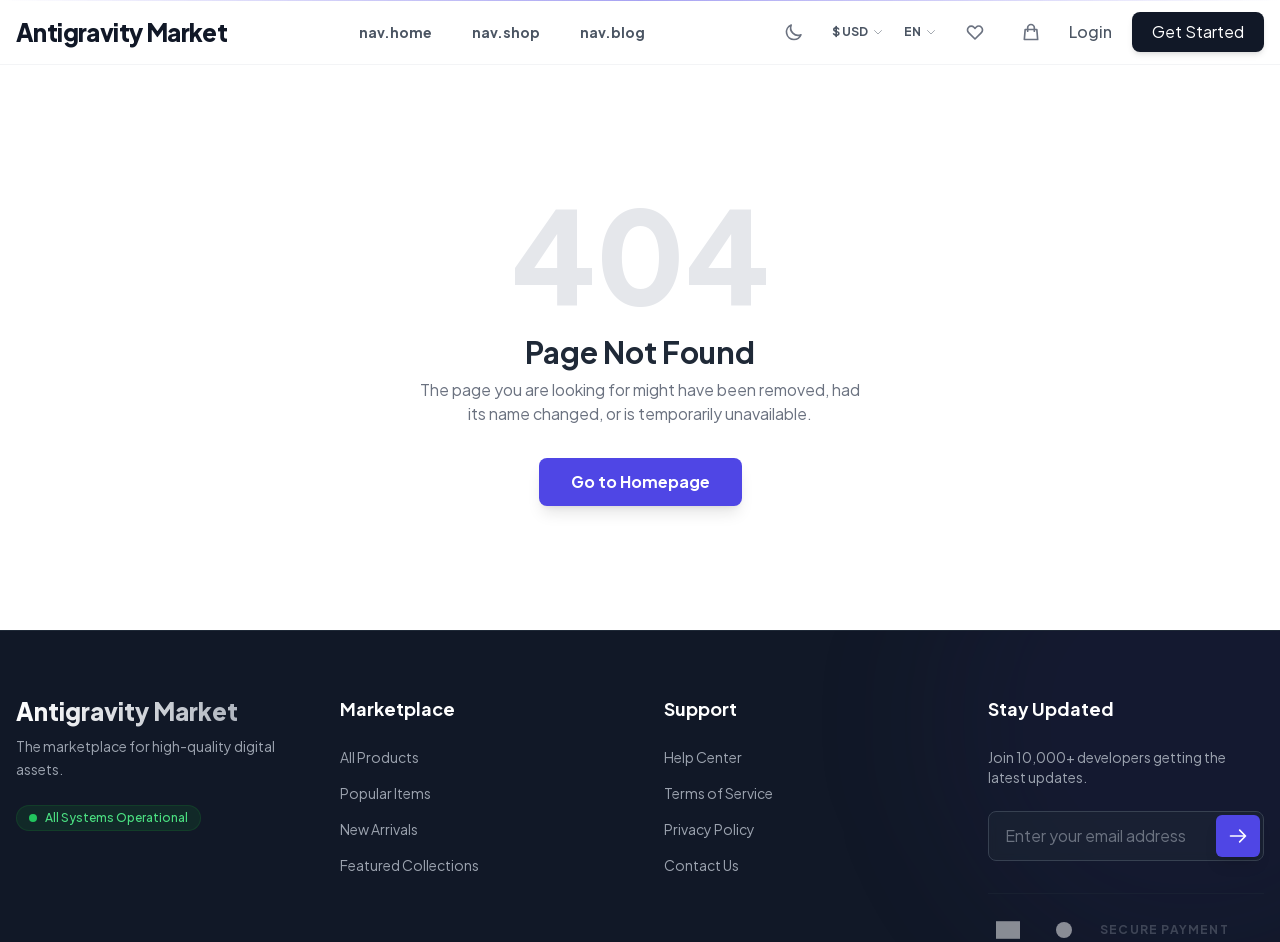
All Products (379, 757)
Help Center (703, 757)
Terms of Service (718, 793)
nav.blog (612, 32)
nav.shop (506, 32)
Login (1090, 31)
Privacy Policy (709, 829)
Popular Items (385, 793)
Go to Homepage (640, 481)
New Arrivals (379, 829)
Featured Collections (409, 865)
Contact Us (701, 865)
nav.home (395, 32)
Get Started (1198, 31)
